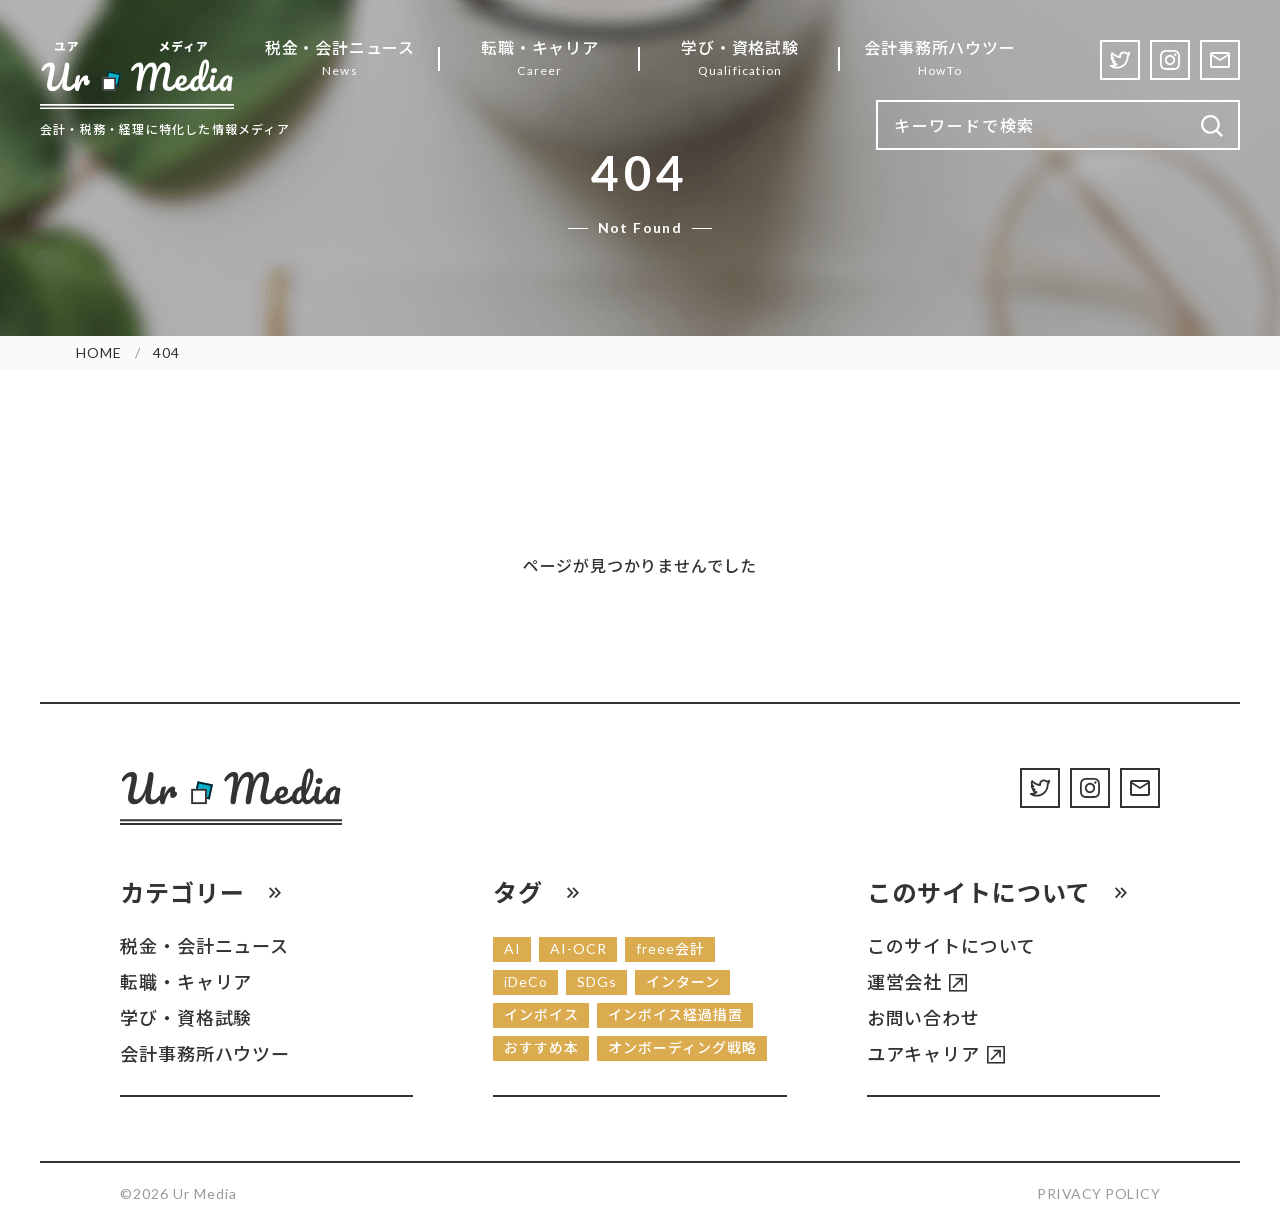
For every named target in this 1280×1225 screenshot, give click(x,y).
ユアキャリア (923, 1054)
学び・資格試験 (186, 1018)
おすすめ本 (541, 1047)
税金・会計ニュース (204, 946)
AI (512, 948)
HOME (99, 352)
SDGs (597, 981)
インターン (683, 981)
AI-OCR (578, 948)
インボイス (541, 1014)
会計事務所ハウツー (205, 1054)
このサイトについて (951, 946)
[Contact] (1220, 60)
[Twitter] (1120, 60)
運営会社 (905, 982)
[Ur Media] (137, 74)
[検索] (1212, 126)
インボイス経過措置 (675, 1014)
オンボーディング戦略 (682, 1047)
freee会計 (670, 948)
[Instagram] (1170, 60)
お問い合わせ (923, 1018)
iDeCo (526, 981)
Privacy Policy (1098, 1194)
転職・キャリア (186, 982)
